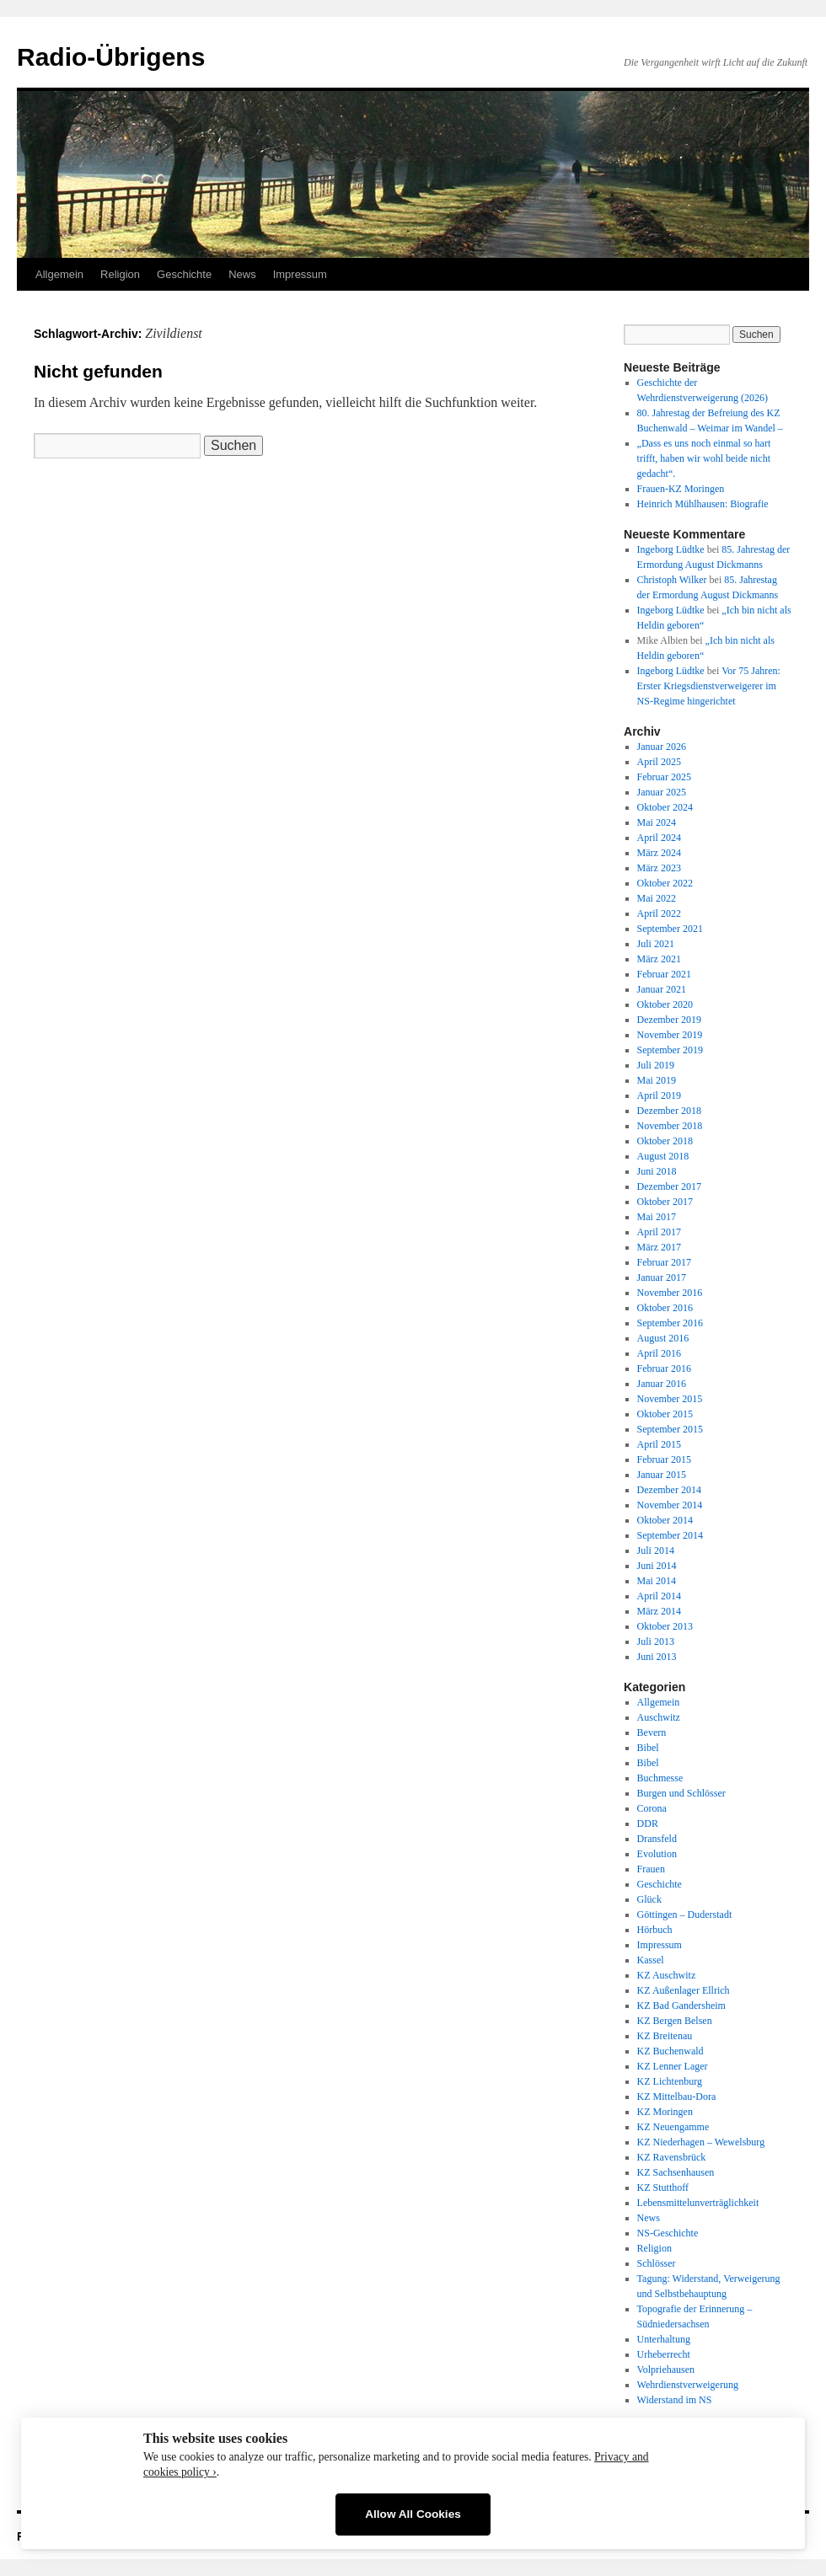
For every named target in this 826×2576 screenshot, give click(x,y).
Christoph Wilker (672, 580)
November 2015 (670, 1399)
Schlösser (656, 2263)
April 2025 (659, 762)
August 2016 (663, 1338)
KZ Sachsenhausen (676, 2172)
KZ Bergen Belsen (674, 2021)
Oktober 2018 (665, 1141)
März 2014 (659, 1611)
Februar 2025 (664, 777)
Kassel (650, 1960)
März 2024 (659, 853)
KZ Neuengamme (673, 2127)
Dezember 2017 (669, 1186)
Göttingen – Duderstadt (684, 1914)
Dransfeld (657, 1839)
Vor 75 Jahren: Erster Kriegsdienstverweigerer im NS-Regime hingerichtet (708, 686)
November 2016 (670, 1293)
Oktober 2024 (665, 807)
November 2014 (670, 1505)
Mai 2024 (656, 822)
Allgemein (59, 274)
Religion (120, 274)
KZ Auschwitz (666, 1975)
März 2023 (659, 868)
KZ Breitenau (665, 2036)
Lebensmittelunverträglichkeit (698, 2203)
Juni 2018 (657, 1171)
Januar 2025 (661, 792)
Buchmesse (660, 1778)
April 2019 (659, 1095)
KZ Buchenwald (670, 2051)
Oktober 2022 (665, 883)
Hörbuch (655, 1930)
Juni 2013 (657, 1657)
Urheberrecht (663, 2354)
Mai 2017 (656, 1217)
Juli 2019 (655, 1065)
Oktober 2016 (665, 1308)
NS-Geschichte (668, 2233)
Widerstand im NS (674, 2400)
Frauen (651, 1869)
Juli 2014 (655, 1550)
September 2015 (670, 1429)
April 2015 (659, 1444)
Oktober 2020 (665, 1004)
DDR (647, 1823)
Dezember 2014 (669, 1490)
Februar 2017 (664, 1262)
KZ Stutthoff (663, 2187)
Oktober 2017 (665, 1202)
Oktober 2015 (665, 1414)
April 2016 (659, 1353)
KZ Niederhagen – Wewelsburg (701, 2142)
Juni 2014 (657, 1566)
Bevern (652, 1732)
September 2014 (670, 1535)
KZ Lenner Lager (672, 2066)
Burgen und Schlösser (681, 1793)
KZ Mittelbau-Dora (676, 2096)
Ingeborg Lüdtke (671, 549)
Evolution (657, 1854)
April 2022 (659, 913)
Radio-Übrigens (111, 57)
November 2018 (670, 1126)
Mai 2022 (656, 898)
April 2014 (659, 1596)
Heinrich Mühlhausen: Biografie (703, 504)
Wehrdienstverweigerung (687, 2385)
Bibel (648, 1748)
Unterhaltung (663, 2339)
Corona (652, 1808)
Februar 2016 (664, 1368)
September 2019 (670, 1050)
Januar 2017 (661, 1277)
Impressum (300, 274)
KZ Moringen (665, 2112)
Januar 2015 (661, 1475)
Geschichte (184, 274)
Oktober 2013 (665, 1626)
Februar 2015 (664, 1459)
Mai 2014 (656, 1581)
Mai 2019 (656, 1080)
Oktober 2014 (665, 1520)
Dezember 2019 (669, 1020)
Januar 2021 (661, 989)
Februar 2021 (664, 974)
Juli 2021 (655, 944)
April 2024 (659, 837)
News (242, 274)
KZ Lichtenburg (669, 2081)
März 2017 (659, 1247)
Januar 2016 (661, 1384)
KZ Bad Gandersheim (681, 2005)
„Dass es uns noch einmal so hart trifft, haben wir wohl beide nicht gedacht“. (704, 458)
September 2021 (670, 929)
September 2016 (670, 1323)
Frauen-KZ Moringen (681, 489)
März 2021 (659, 959)
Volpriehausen (666, 2369)
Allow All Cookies (413, 2514)
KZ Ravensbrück (671, 2157)
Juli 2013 (655, 1641)
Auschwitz (658, 1717)
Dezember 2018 (669, 1111)
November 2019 (670, 1035)
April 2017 (659, 1232)
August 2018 (663, 1156)
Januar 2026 (661, 746)
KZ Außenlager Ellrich (683, 1990)
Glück (649, 1899)
